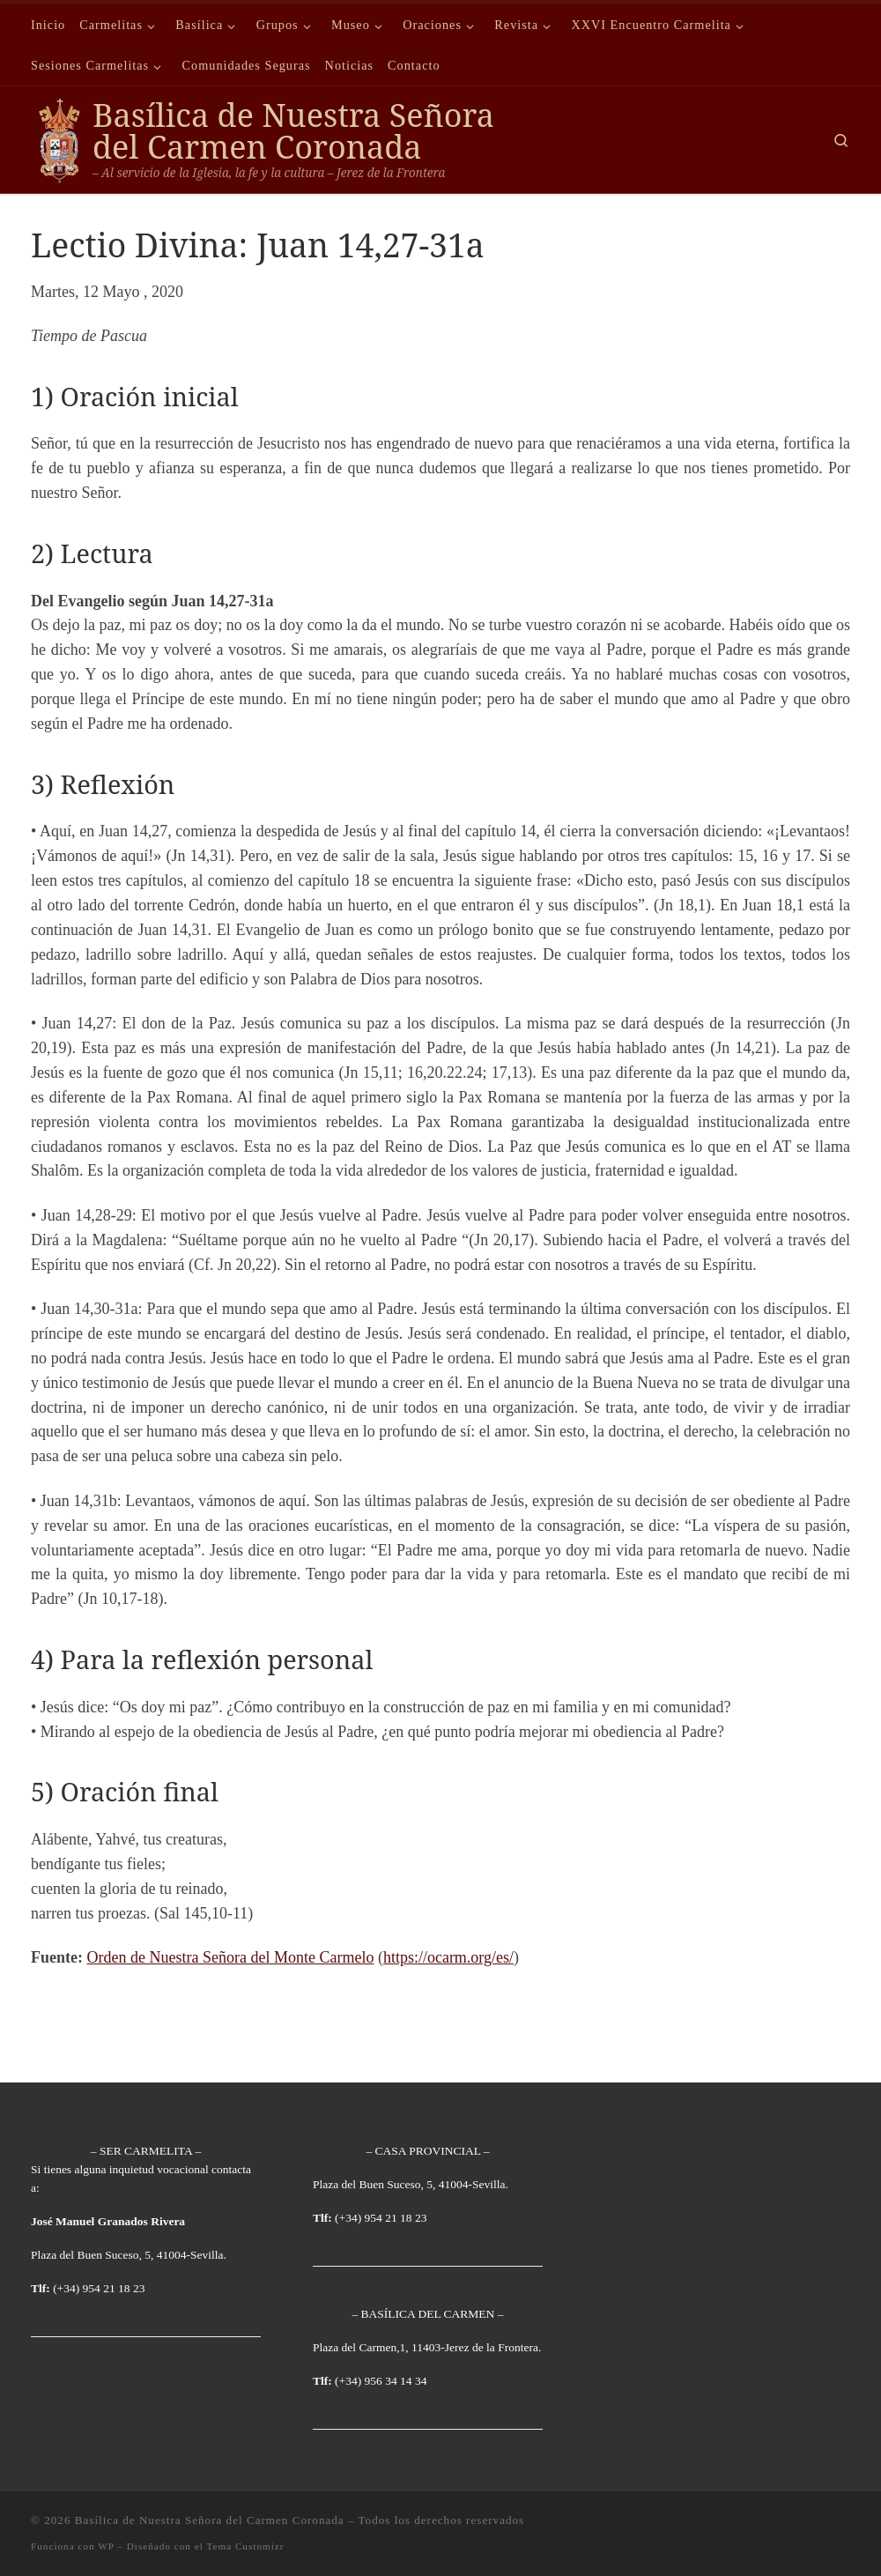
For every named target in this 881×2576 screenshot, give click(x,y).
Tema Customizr (245, 2546)
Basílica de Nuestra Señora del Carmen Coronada (209, 2520)
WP (106, 2546)
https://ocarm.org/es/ (448, 1957)
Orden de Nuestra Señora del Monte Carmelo (230, 1957)
